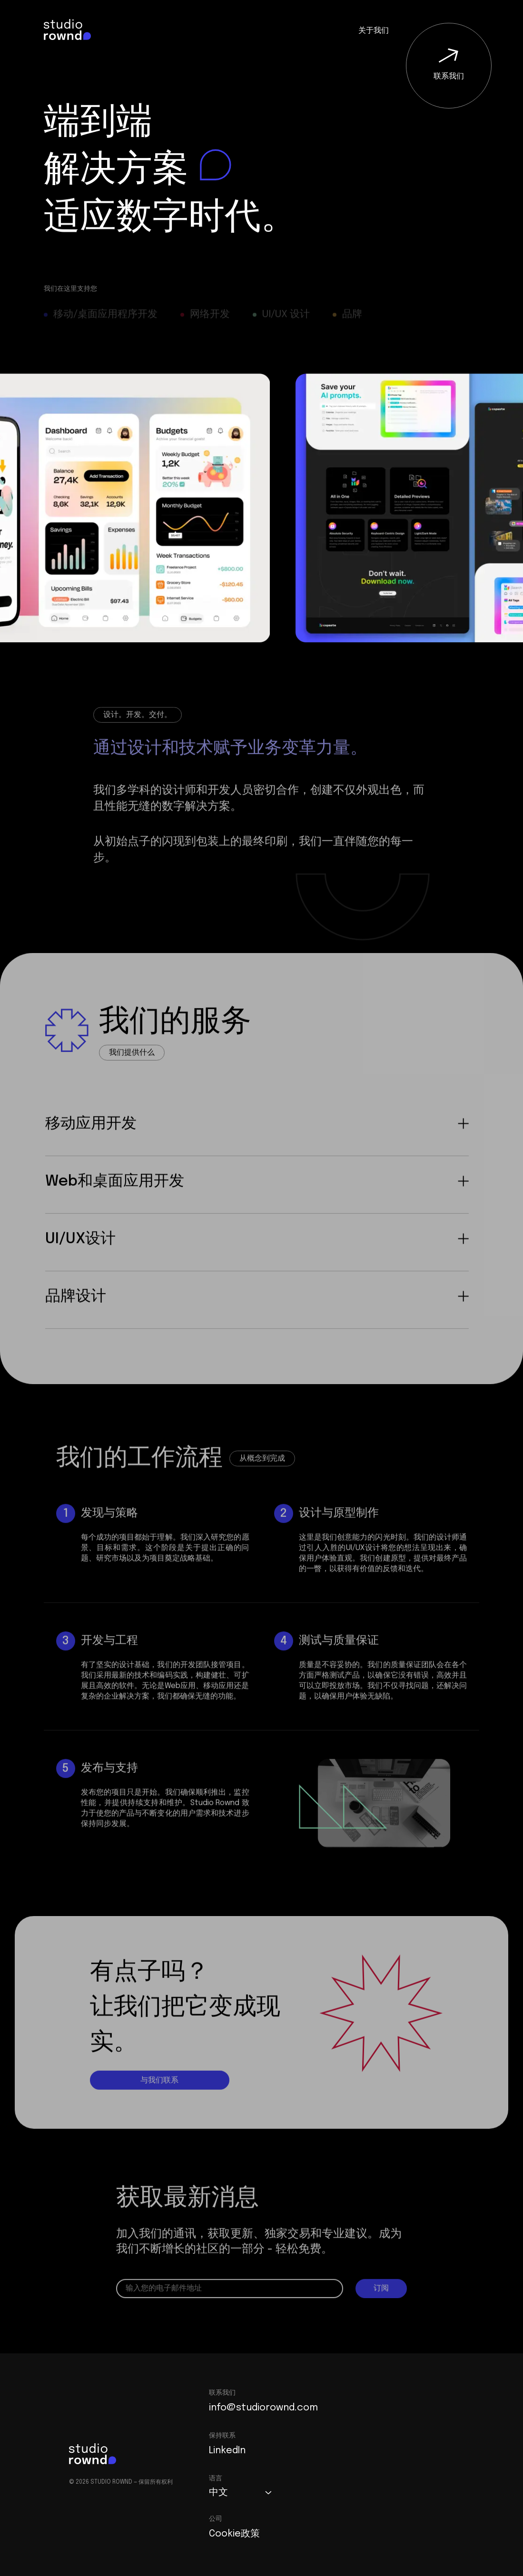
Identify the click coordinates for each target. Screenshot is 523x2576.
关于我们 (373, 31)
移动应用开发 (257, 1146)
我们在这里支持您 (70, 288)
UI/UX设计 (257, 1261)
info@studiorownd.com (263, 2408)
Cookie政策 (234, 2534)
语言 (215, 2478)
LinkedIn (227, 2451)
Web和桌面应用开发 (257, 1203)
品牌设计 (257, 1319)
